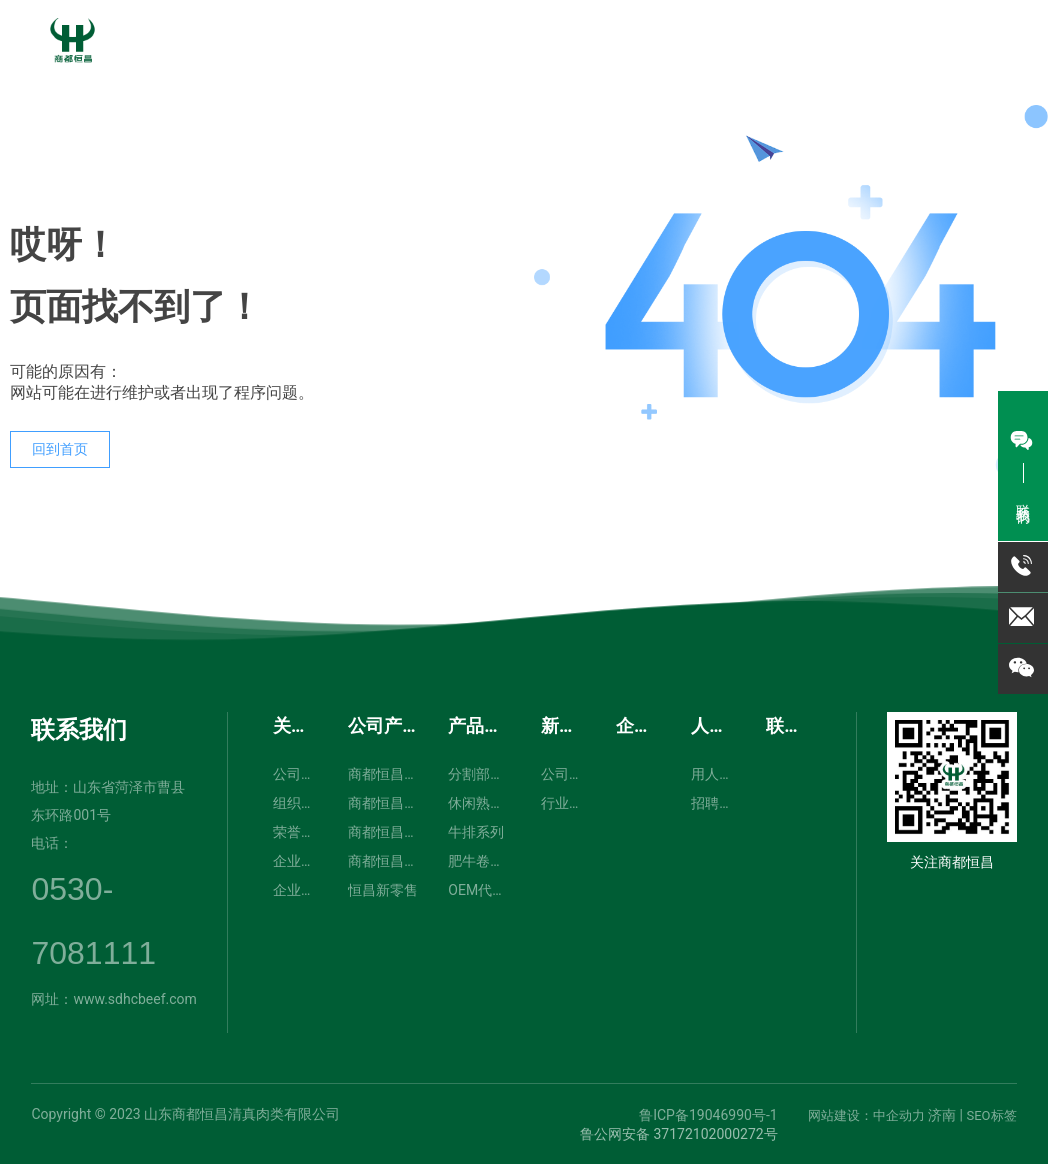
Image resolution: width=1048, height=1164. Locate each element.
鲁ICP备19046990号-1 (708, 1115)
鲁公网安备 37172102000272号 (679, 1134)
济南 (942, 1115)
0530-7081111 (887, 80)
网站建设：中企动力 (866, 1115)
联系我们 (79, 730)
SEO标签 (991, 1115)
